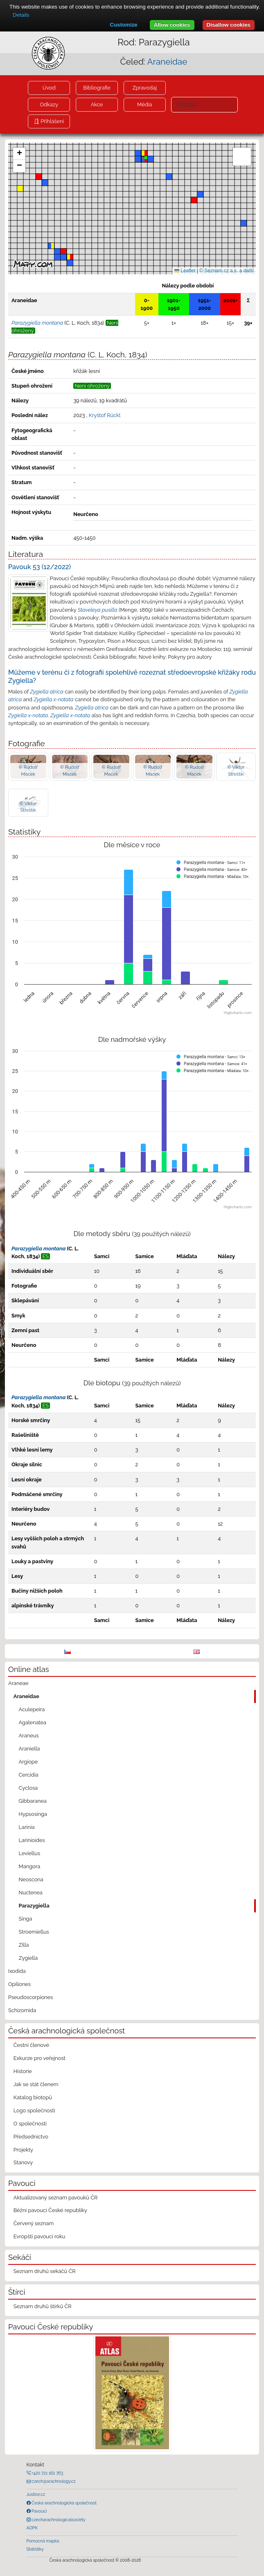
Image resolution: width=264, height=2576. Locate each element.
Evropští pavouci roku (39, 2236)
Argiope (28, 1762)
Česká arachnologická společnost (64, 2502)
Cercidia (28, 1775)
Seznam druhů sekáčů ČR (45, 2271)
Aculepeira (32, 1709)
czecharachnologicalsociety (58, 2519)
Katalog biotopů (33, 2097)
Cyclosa (28, 1788)
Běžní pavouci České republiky (50, 2210)
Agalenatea (32, 1722)
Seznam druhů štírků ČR (43, 2306)
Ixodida (17, 1971)
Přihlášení (51, 121)
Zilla (24, 1945)
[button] (63, 251)
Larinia (27, 1827)
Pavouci (39, 2511)
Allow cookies (172, 25)
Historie (23, 2071)
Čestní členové (31, 2045)
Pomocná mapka (43, 2540)
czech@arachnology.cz (53, 2481)
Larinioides (32, 1840)
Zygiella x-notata (53, 699)
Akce (97, 104)
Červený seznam (34, 2223)
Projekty (23, 2150)
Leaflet (184, 271)
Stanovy (23, 2162)
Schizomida (22, 2010)
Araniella (29, 1749)
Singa (25, 1919)
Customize (123, 25)
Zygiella (28, 1958)
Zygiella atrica (46, 692)
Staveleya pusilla (97, 610)
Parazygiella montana (38, 1248)
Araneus (29, 1735)
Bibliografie (96, 88)
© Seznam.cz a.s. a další (226, 271)
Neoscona (31, 1879)
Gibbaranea (33, 1801)
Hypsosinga (33, 1814)
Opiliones (19, 1984)
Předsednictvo (31, 2137)
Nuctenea (31, 1892)
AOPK (32, 2527)
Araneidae (167, 61)
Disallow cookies (228, 25)
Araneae (18, 1683)
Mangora (30, 1866)
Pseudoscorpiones (30, 1997)
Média (144, 104)
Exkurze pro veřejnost (39, 2058)
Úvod (49, 88)
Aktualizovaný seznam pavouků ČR (56, 2198)
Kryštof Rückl (105, 415)
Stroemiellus (34, 1932)
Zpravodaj (145, 88)
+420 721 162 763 (47, 2473)
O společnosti (30, 2123)
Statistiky (35, 2549)
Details (21, 15)
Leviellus (30, 1853)
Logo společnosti (34, 2110)
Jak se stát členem (36, 2084)
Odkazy (49, 104)
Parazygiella (34, 1906)
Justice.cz (36, 2494)
